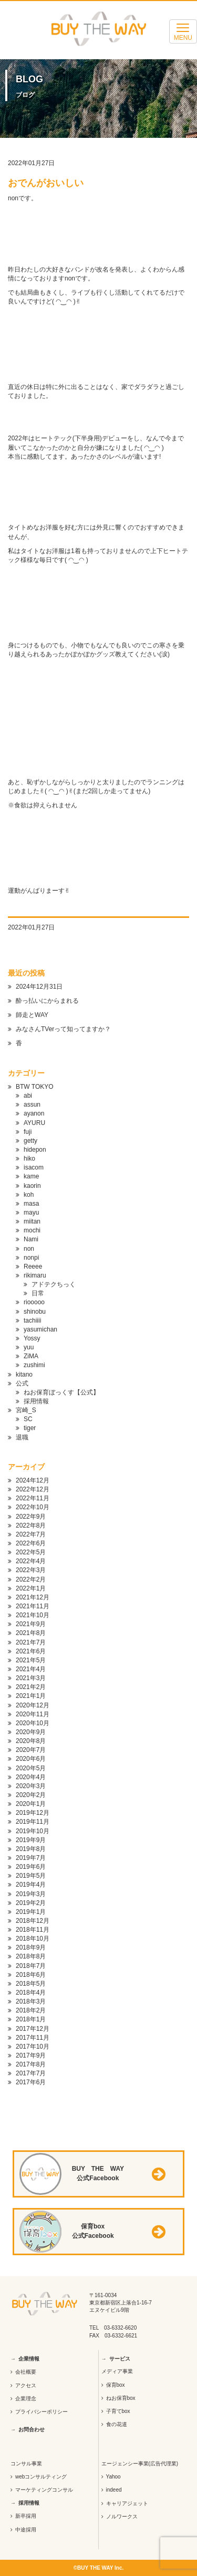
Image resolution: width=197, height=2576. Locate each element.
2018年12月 (32, 1920)
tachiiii (32, 1320)
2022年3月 (31, 1570)
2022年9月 (31, 1516)
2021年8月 (31, 1633)
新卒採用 (25, 2516)
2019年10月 (32, 1831)
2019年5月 (31, 1875)
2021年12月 (32, 1597)
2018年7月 (31, 1965)
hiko (29, 1158)
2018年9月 (31, 1947)
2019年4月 (31, 1884)
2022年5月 (31, 1552)
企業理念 (25, 2398)
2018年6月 (31, 1974)
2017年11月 (32, 2037)
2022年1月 (31, 1588)
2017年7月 (31, 2073)
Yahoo (113, 2477)
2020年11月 (32, 1714)
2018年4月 (31, 1992)
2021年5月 (31, 1660)
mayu (31, 1212)
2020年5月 (31, 1768)
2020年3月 (31, 1786)
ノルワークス (122, 2516)
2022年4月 (31, 1561)
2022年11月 (32, 1498)
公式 (22, 1383)
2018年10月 (32, 1938)
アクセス (25, 2385)
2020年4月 (31, 1777)
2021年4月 (31, 1669)
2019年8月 (31, 1849)
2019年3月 (31, 1894)
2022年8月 (31, 1525)
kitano (24, 1374)
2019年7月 (31, 1857)
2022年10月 (32, 1507)
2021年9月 (31, 1624)
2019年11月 (32, 1821)
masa (31, 1203)
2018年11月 (32, 1929)
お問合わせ (31, 2429)
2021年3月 (31, 1678)
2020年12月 (32, 1705)
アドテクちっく (54, 1284)
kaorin (32, 1185)
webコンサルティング (41, 2477)
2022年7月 (31, 1534)
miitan (32, 1221)
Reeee (33, 1266)
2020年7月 (31, 1750)
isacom (34, 1167)
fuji (28, 1131)
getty (30, 1140)
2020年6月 (31, 1758)
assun (32, 1104)
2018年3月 (31, 2001)
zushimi (34, 1365)
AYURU (34, 1123)
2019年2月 (31, 1903)
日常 (38, 1293)
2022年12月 (32, 1489)
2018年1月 (31, 2019)
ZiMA (31, 1356)
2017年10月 (32, 2046)
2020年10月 (32, 1723)
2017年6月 (31, 2082)
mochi (32, 1230)
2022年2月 (31, 1579)
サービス (119, 2359)
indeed (114, 2490)
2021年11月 (32, 1606)
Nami (31, 1239)
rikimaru (35, 1275)
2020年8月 (31, 1741)
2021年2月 (31, 1687)
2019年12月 (32, 1812)
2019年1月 (31, 1911)
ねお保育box (121, 2398)
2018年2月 (31, 2010)
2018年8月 (31, 1956)
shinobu (35, 1311)
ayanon (34, 1113)
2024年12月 (32, 1480)
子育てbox (118, 2411)
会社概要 (25, 2372)
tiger (30, 1428)
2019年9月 (31, 1840)
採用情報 (36, 1401)
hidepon (35, 1149)
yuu (29, 1347)
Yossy (32, 1338)
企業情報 (28, 2359)
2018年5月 (31, 1983)
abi (28, 1095)
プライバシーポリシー (41, 2412)
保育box (115, 2385)
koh (29, 1194)
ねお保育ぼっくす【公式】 (61, 1392)
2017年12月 (32, 2028)
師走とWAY (32, 1015)
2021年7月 (31, 1642)
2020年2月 (31, 1795)
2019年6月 (31, 1866)
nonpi (31, 1257)
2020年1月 (31, 1803)
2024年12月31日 (39, 986)
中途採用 (25, 2529)
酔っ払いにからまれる (47, 1000)
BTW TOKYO (35, 1086)
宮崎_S (26, 1410)
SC (28, 1419)
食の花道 (116, 2424)
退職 (22, 1437)
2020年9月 (31, 1732)
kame (31, 1176)
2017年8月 (31, 2064)
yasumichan (40, 1329)
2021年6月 (31, 1651)
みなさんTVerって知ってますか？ (63, 1029)
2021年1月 (31, 1696)
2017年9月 (31, 2055)
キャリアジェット (127, 2503)
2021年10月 (32, 1615)
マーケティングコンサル (44, 2490)
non (29, 1248)
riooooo (34, 1302)
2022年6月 (31, 1543)
